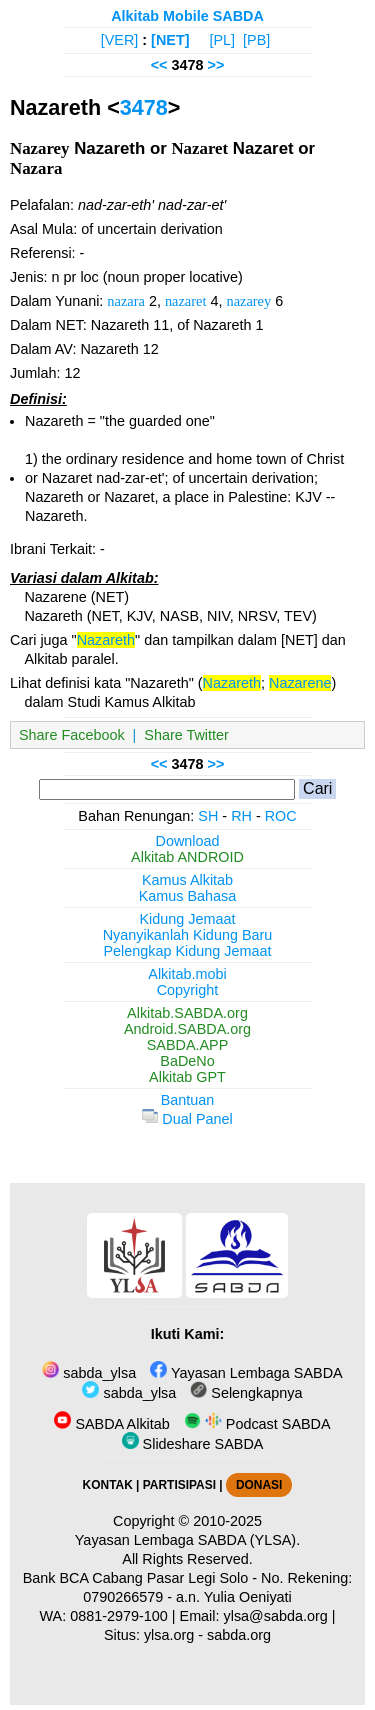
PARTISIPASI (179, 1485)
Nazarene (300, 683)
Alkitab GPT (187, 1077)
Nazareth (106, 640)
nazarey (248, 301)
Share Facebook (72, 735)
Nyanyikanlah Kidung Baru (188, 935)
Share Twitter (186, 735)
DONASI (259, 1485)
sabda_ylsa (89, 1373)
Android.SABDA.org (187, 1029)
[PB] (256, 40)
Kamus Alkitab (187, 880)
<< (159, 65)
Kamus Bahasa (188, 896)
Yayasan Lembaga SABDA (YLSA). (187, 1540)
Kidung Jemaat (188, 919)
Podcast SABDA (257, 1424)
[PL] (222, 40)
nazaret (186, 301)
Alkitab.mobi (187, 974)
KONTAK (108, 1485)
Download (188, 841)
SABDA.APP (188, 1045)
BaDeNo (187, 1061)
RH (241, 816)
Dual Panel (187, 1119)
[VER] (120, 40)
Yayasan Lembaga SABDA (246, 1373)
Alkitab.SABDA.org (187, 1013)
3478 (144, 107)
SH (208, 816)
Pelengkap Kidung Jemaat (187, 951)
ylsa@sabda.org (276, 1616)
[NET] (170, 40)
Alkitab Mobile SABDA (187, 16)
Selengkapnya (246, 1393)
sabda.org (239, 1635)
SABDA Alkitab (111, 1424)
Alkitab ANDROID (187, 857)
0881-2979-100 (119, 1616)
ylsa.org (169, 1635)
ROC (281, 816)
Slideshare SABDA (193, 1444)
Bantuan (188, 1100)
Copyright (188, 990)
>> (216, 65)
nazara (126, 301)
